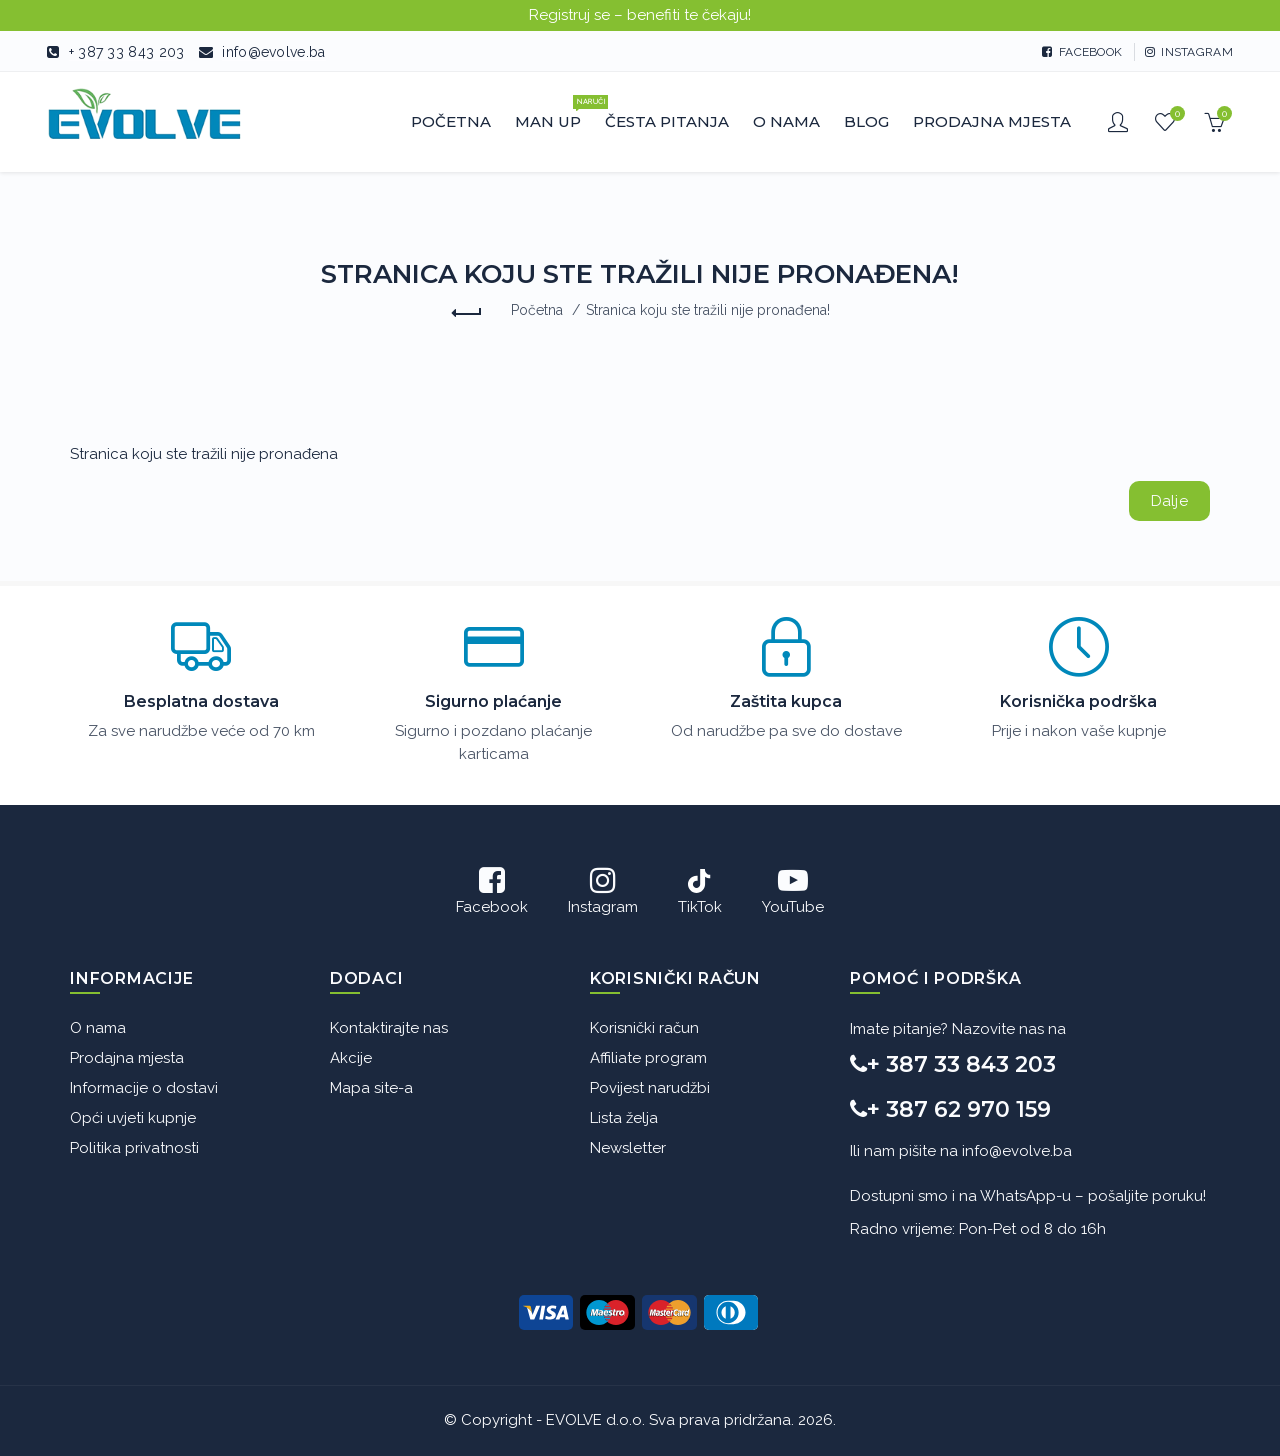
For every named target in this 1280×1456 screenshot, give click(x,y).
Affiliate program (648, 1058)
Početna (537, 310)
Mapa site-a (371, 1088)
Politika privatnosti (134, 1148)
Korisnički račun (644, 1028)
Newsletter (628, 1148)
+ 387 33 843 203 (127, 52)
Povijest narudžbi (650, 1088)
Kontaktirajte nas (389, 1028)
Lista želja (624, 1118)
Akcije (351, 1058)
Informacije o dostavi (144, 1088)
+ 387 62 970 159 (950, 1109)
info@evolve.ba (273, 52)
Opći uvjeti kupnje (133, 1118)
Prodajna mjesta (127, 1058)
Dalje (1170, 501)
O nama (98, 1028)
